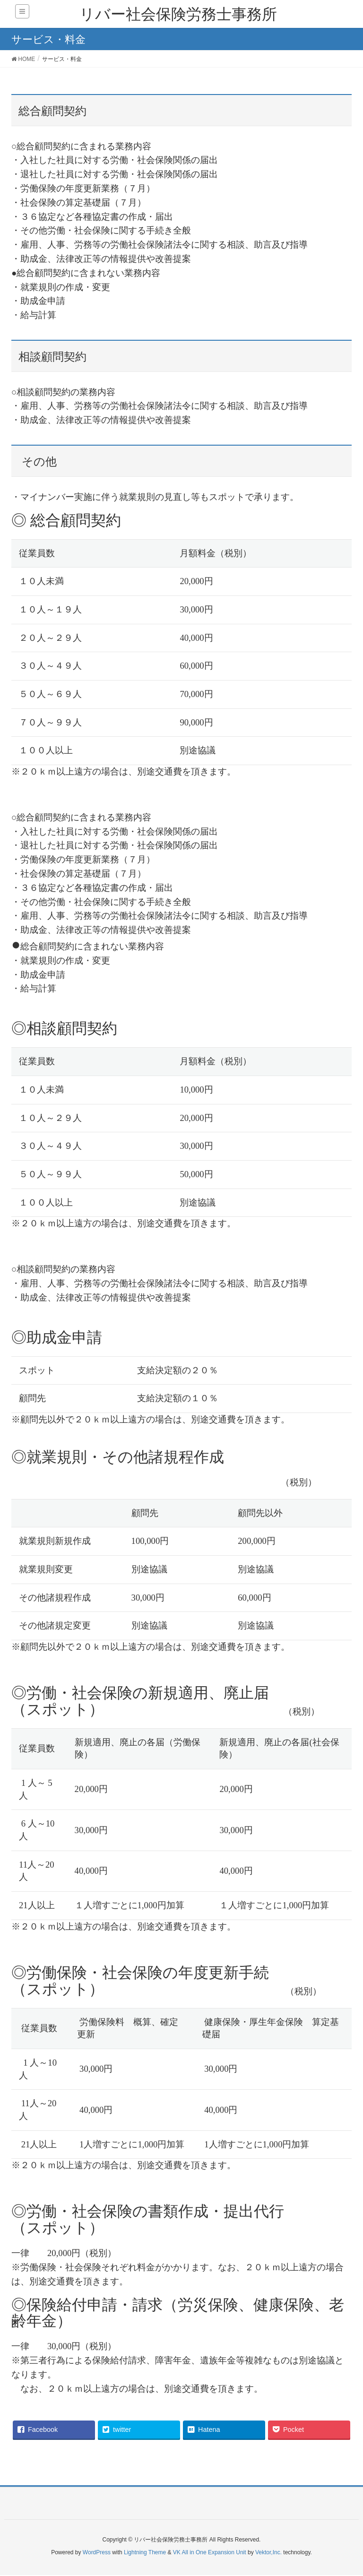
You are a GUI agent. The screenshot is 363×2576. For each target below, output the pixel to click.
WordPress (97, 2552)
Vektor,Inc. (268, 2552)
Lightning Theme (145, 2552)
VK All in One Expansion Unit (209, 2552)
